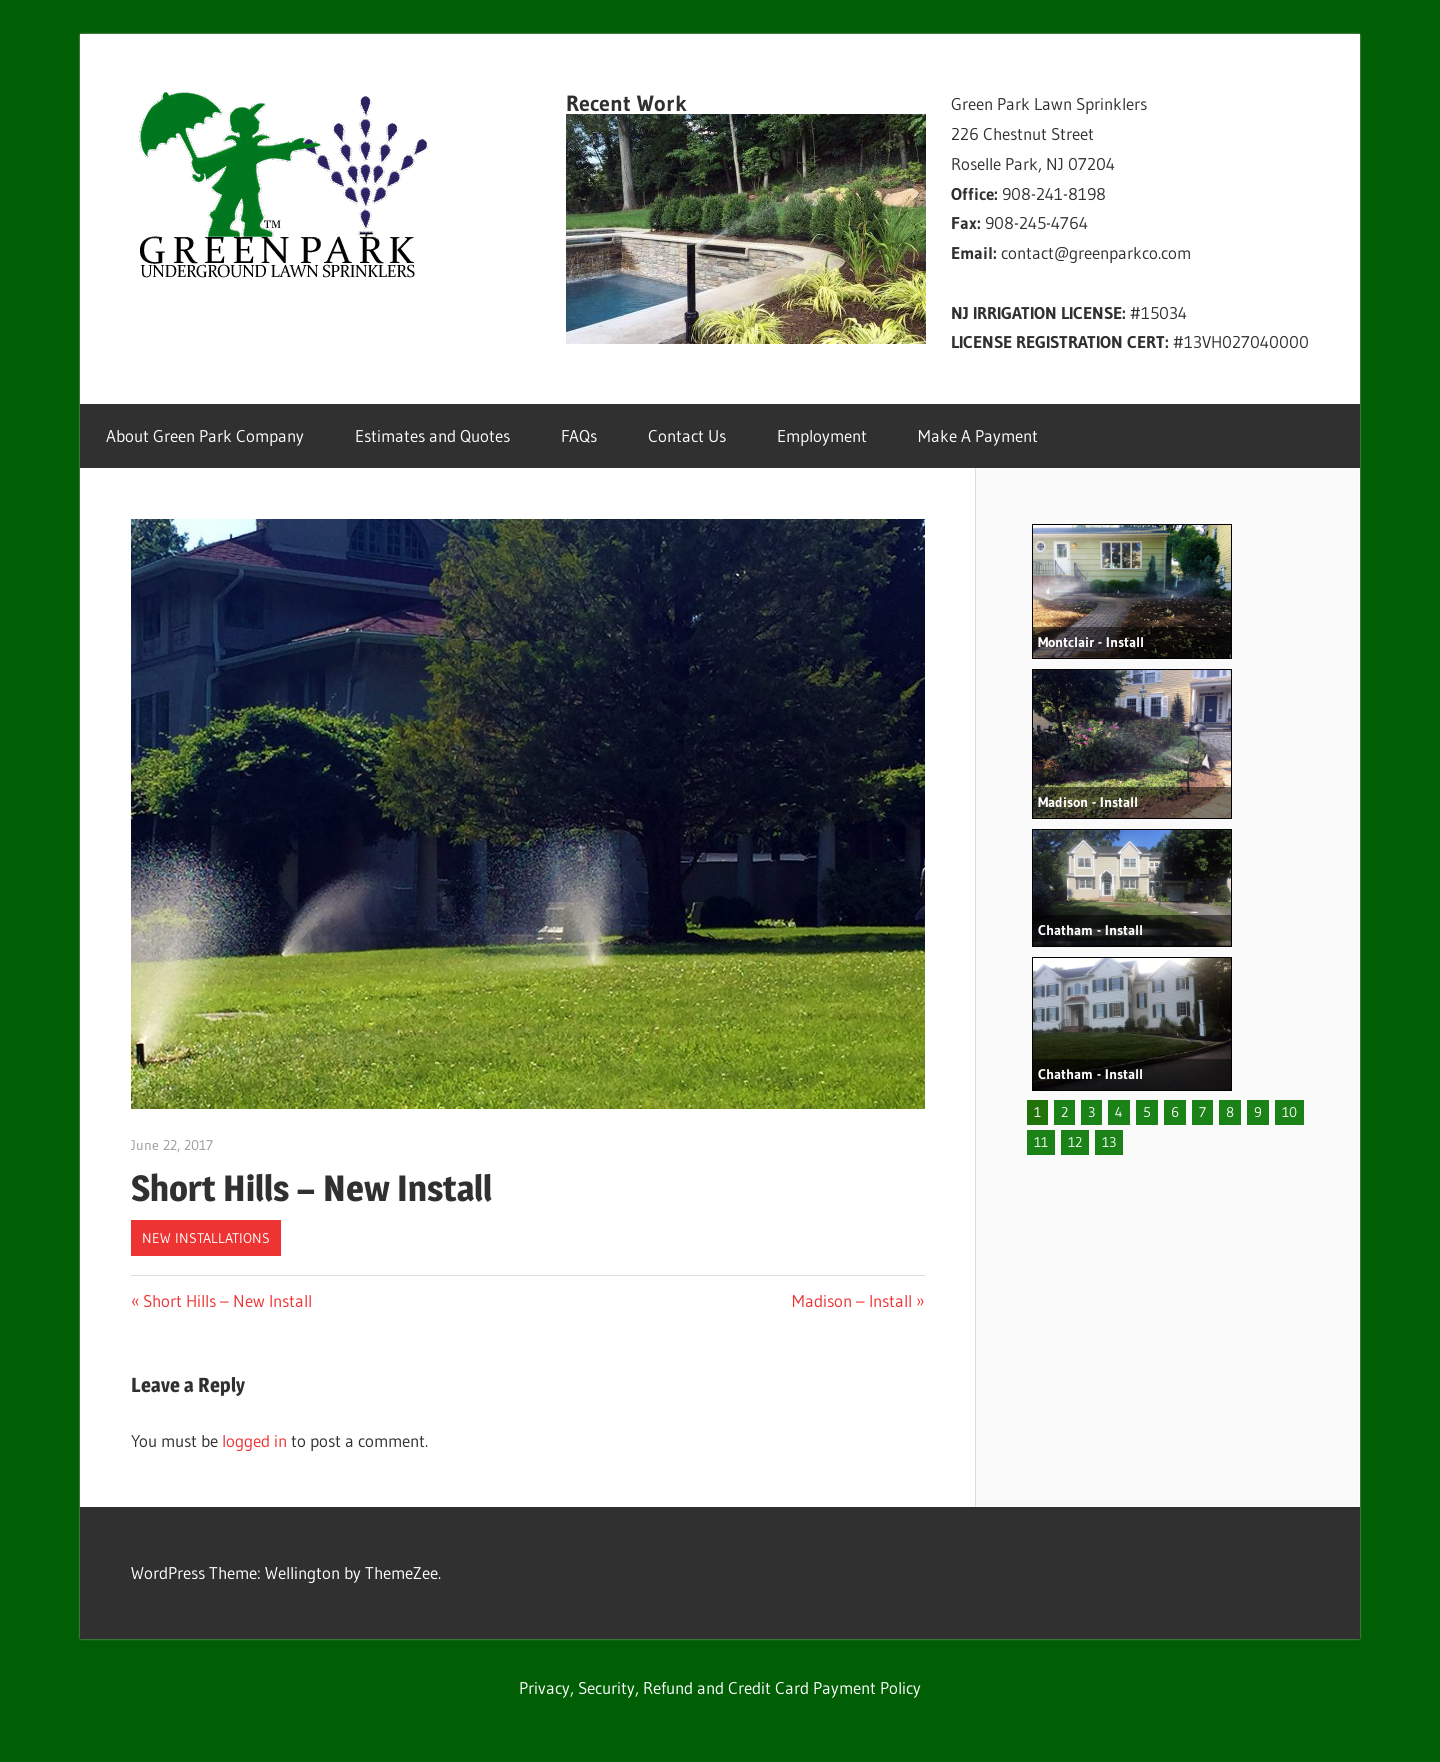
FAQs (579, 435)
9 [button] (1258, 1112)
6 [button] (1175, 1112)
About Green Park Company (205, 435)
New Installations (206, 1238)
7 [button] (1202, 1112)
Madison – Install (852, 1300)
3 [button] (1091, 1112)
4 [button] (1119, 1112)
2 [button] (1064, 1112)
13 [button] (1109, 1142)
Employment (822, 435)
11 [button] (1041, 1142)
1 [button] (1037, 1112)
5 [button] (1147, 1112)
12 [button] (1075, 1142)
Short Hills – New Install (227, 1300)
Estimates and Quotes (432, 435)
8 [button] (1230, 1112)
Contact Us (687, 435)
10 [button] (1289, 1112)
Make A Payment (978, 435)
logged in (254, 1440)
